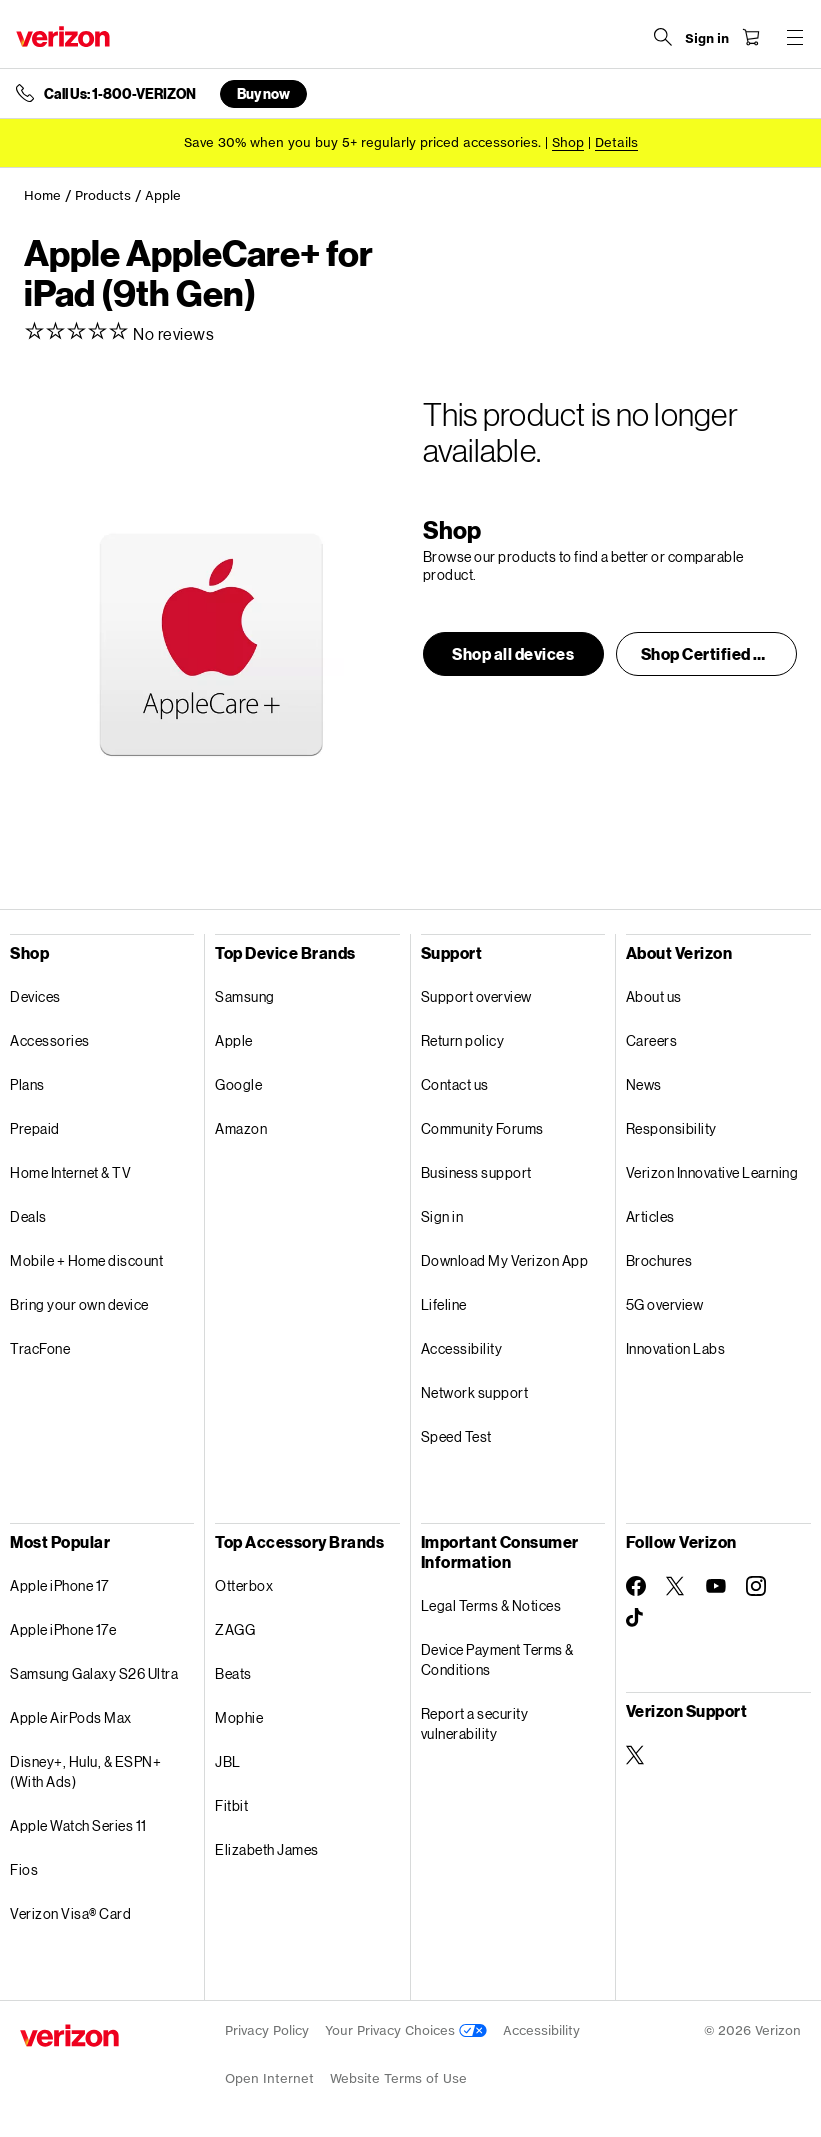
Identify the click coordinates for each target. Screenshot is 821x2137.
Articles (650, 1216)
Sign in (442, 1216)
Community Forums (482, 1128)
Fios (24, 1869)
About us (654, 996)
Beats (233, 1673)
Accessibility (462, 1348)
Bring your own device (79, 1304)
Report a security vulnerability (475, 1723)
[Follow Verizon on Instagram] (756, 1586)
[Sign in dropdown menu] (703, 39)
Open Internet (269, 2078)
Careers (652, 1040)
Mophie (239, 1717)
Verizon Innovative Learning (712, 1172)
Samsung (245, 996)
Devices (35, 996)
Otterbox (244, 1585)
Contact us (455, 1084)
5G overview (665, 1304)
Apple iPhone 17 (59, 1585)
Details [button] (616, 142)
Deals (28, 1216)
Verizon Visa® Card (70, 1913)
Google (238, 1084)
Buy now (263, 93)
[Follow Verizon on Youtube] (716, 1586)
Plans (27, 1084)
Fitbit (231, 1805)
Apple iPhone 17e (63, 1629)
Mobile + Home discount (86, 1260)
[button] (513, 654)
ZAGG (235, 1629)
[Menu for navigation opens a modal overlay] (791, 37)
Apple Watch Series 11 (78, 1825)
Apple (234, 1040)
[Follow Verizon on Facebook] (636, 1586)
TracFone (40, 1348)
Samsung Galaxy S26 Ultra (94, 1673)
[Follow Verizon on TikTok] (636, 1618)
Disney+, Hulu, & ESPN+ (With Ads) (85, 1771)
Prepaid (35, 1128)
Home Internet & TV (70, 1172)
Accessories (50, 1040)
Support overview (476, 996)
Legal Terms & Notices (491, 1605)
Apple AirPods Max (71, 1717)
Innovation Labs (676, 1348)
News (644, 1084)
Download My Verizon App (505, 1260)
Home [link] (42, 195)
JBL (228, 1761)
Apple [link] (163, 195)
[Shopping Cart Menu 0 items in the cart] (747, 37)
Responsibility (671, 1128)
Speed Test (456, 1436)
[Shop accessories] (568, 142)
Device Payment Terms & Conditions (497, 1659)
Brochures (659, 1260)
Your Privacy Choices (406, 2030)
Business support (476, 1172)
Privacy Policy (267, 2030)
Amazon (241, 1128)
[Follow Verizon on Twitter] (676, 1586)
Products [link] (103, 195)
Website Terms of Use (398, 2078)
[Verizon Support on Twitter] (636, 1755)
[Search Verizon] (659, 37)
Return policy (463, 1040)
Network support (475, 1392)
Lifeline (444, 1304)
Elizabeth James (267, 1849)
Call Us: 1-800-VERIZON (120, 94)
